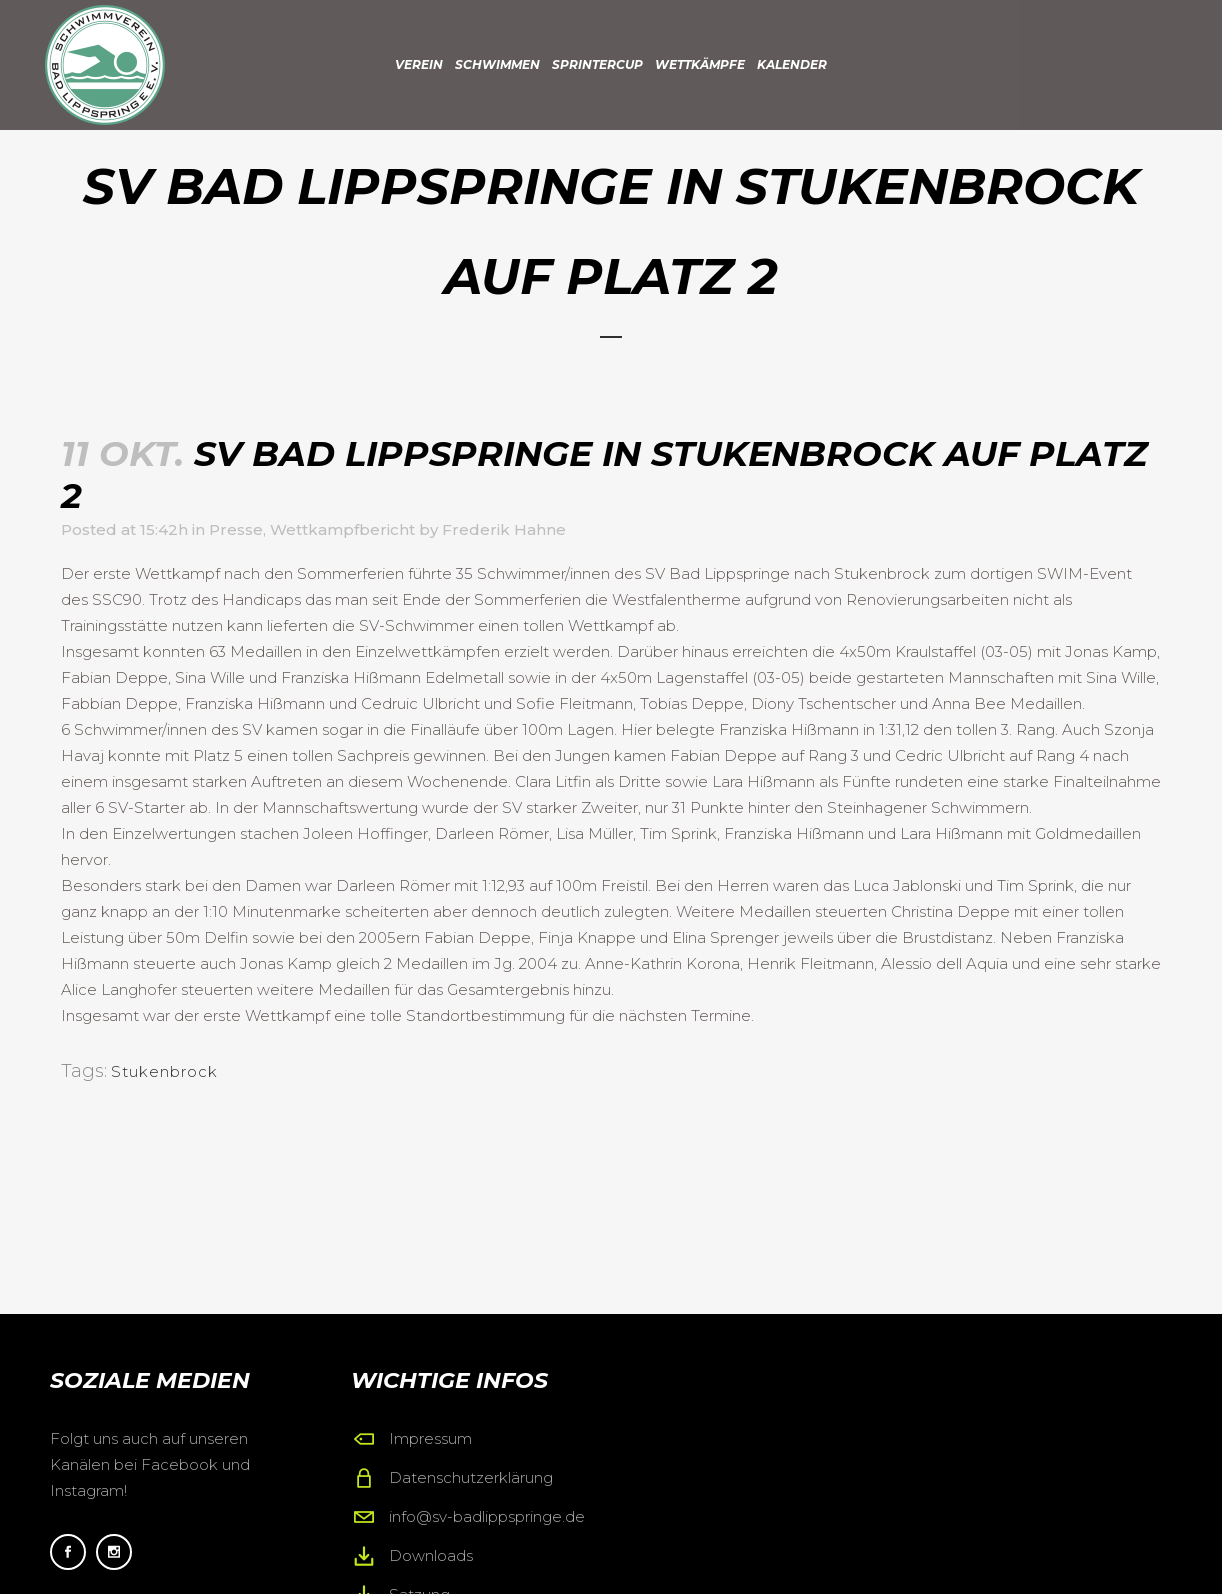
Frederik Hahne (504, 529)
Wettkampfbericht (342, 529)
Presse (236, 529)
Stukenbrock (164, 1071)
